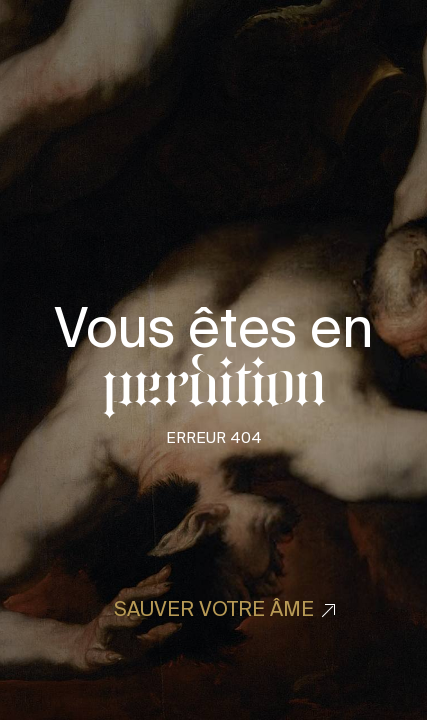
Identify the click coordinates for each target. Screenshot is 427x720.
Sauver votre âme (214, 609)
